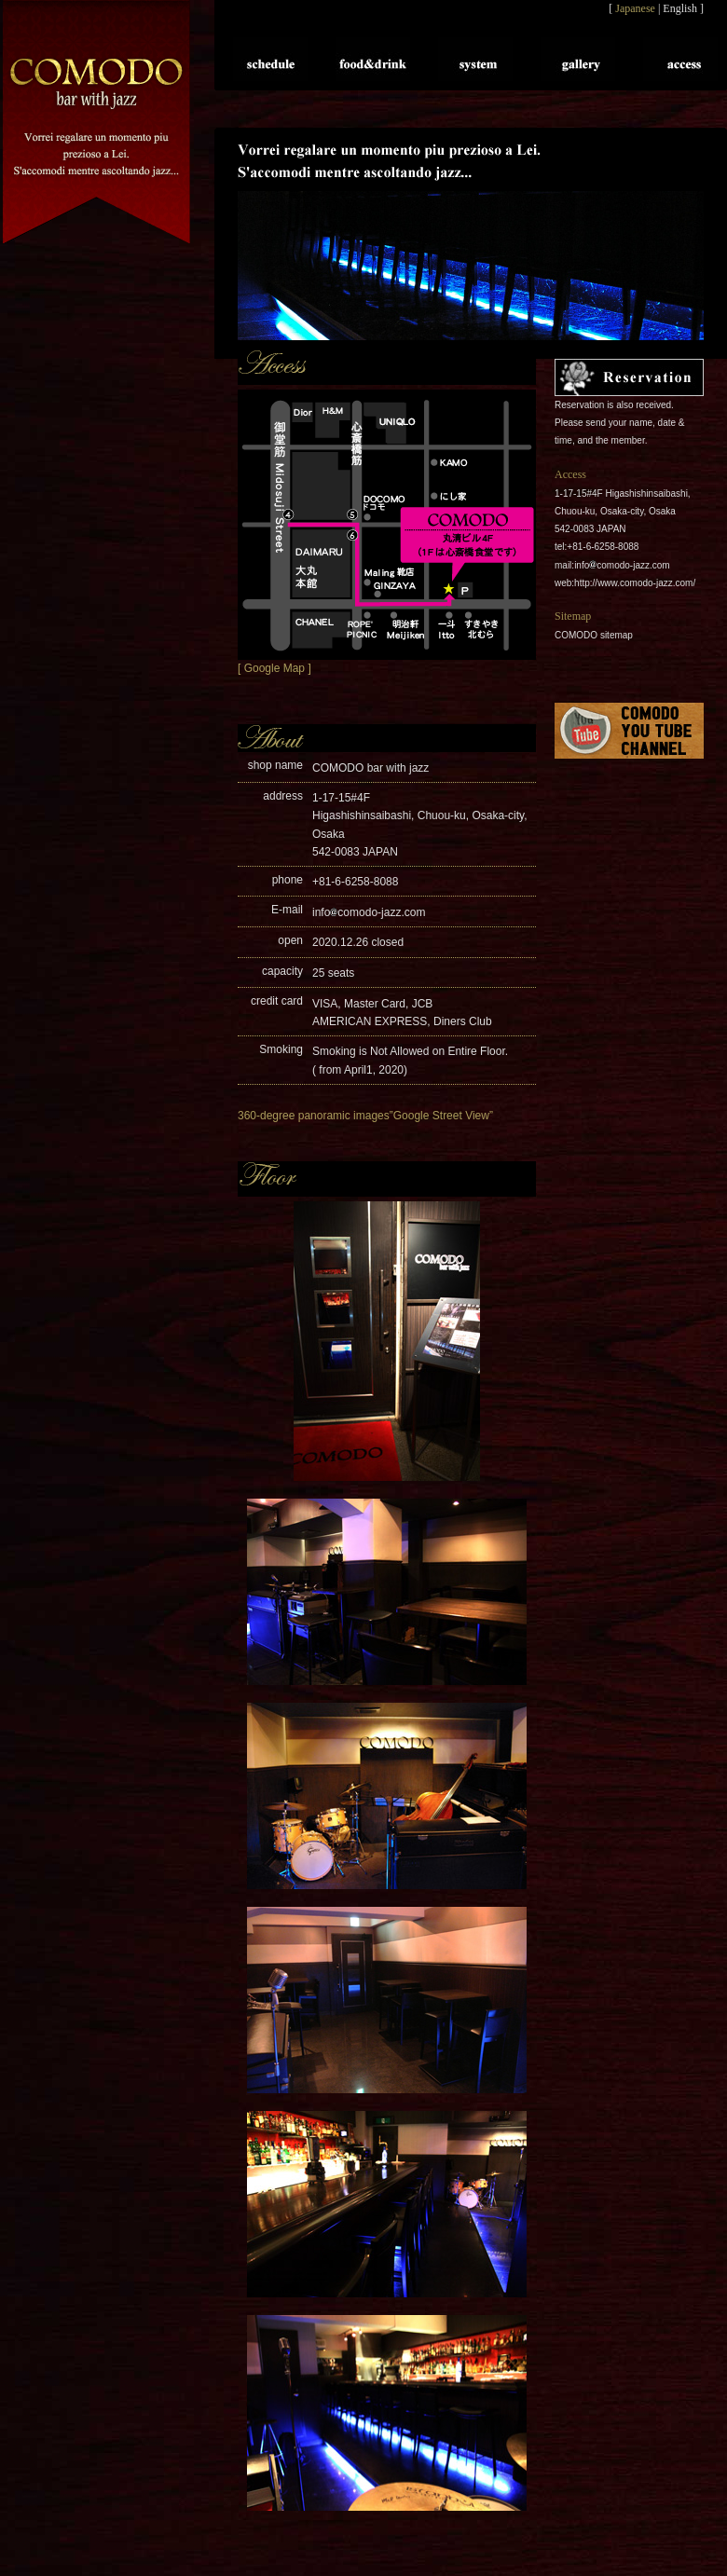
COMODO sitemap (594, 635)
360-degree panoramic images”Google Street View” (365, 1115)
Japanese (635, 8)
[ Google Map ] (274, 668)
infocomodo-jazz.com (368, 912)
